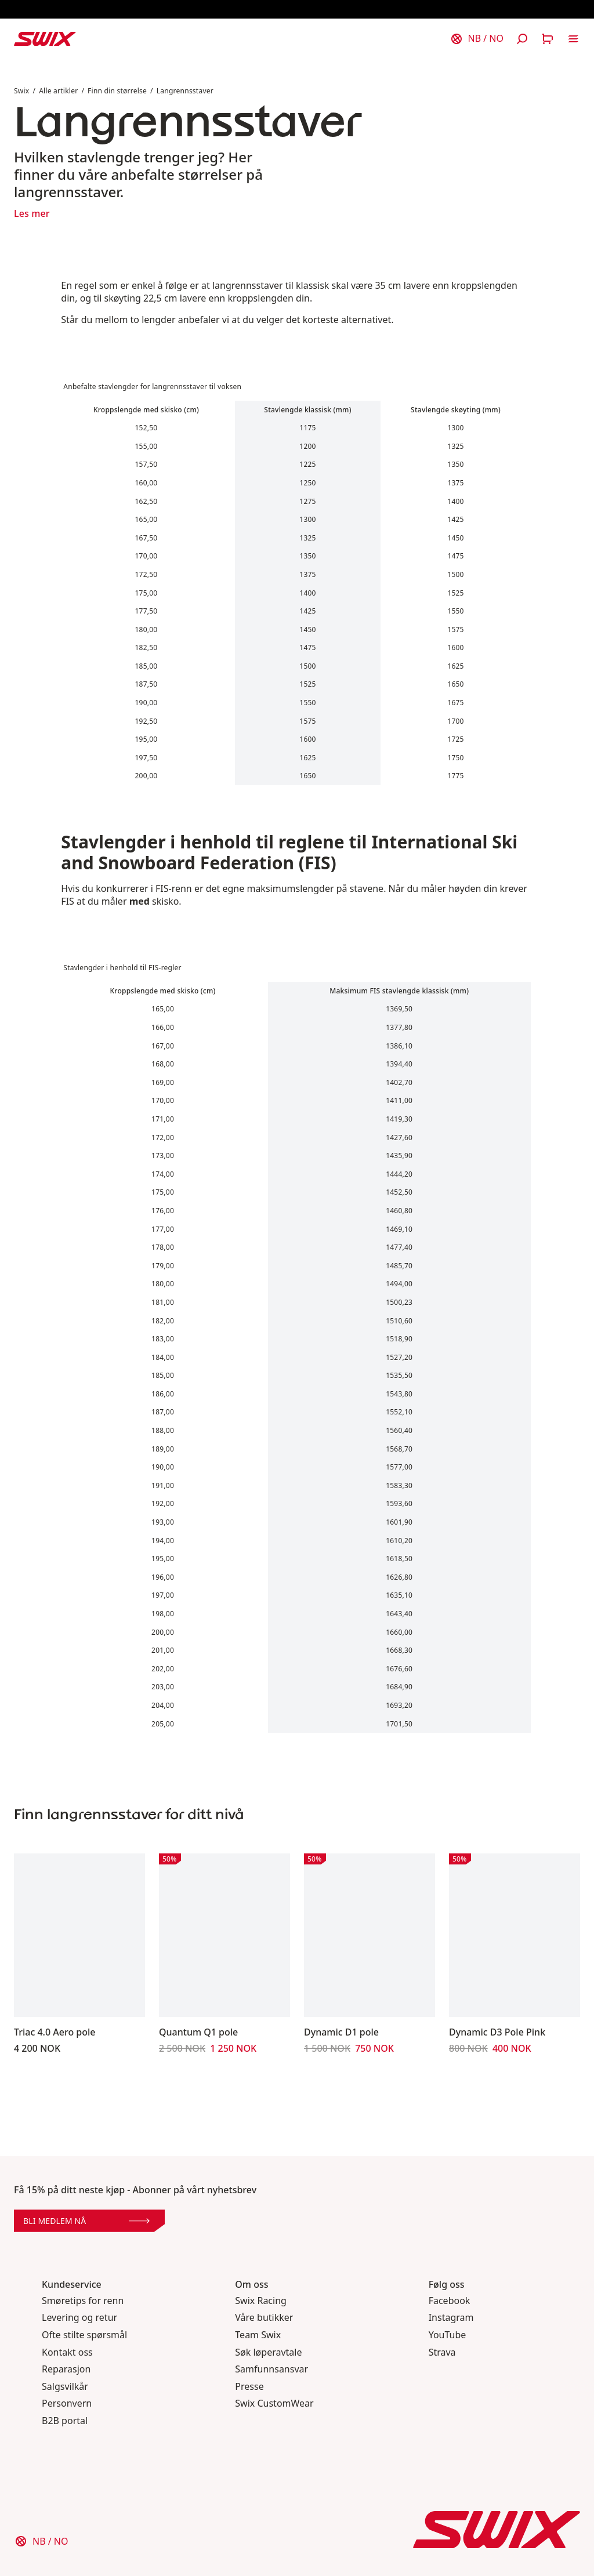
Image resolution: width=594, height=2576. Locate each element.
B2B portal (65, 2421)
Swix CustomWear (274, 2403)
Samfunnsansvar (271, 2369)
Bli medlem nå (86, 2220)
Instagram (451, 2318)
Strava (442, 2352)
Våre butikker (264, 2318)
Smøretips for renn (83, 2301)
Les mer (32, 213)
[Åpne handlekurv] (547, 38)
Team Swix (258, 2335)
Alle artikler (58, 91)
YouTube (447, 2335)
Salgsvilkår (65, 2387)
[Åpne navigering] (573, 38)
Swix (21, 91)
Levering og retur (79, 2318)
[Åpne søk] (522, 38)
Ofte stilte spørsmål (84, 2335)
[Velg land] (477, 39)
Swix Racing (261, 2301)
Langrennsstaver (185, 91)
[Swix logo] (45, 39)
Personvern (67, 2403)
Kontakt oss (67, 2352)
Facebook (449, 2301)
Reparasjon (66, 2369)
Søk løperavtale (268, 2352)
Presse (249, 2387)
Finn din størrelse (117, 91)
